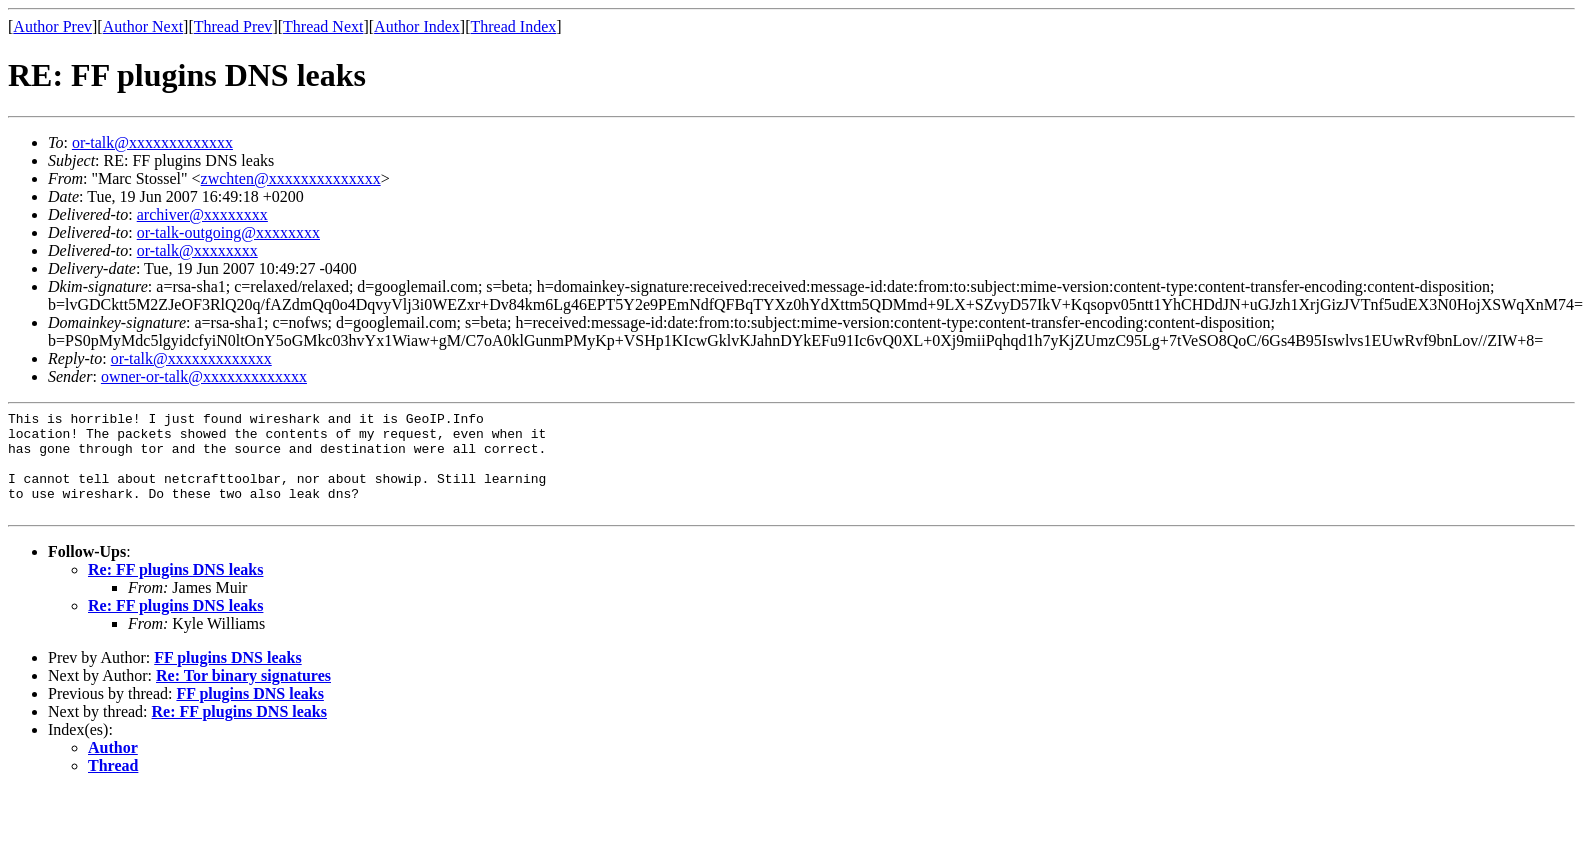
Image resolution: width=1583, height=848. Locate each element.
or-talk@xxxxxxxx (197, 250)
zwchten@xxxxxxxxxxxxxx (291, 178)
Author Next (143, 26)
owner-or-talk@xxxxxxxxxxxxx (204, 376)
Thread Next (323, 26)
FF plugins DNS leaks (227, 678)
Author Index (417, 26)
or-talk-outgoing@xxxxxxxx (228, 232)
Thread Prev (233, 26)
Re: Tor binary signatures (243, 696)
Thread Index (514, 26)
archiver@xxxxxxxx (202, 214)
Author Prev (52, 26)
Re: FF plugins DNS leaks (175, 590)
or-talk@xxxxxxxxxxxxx (152, 142)
